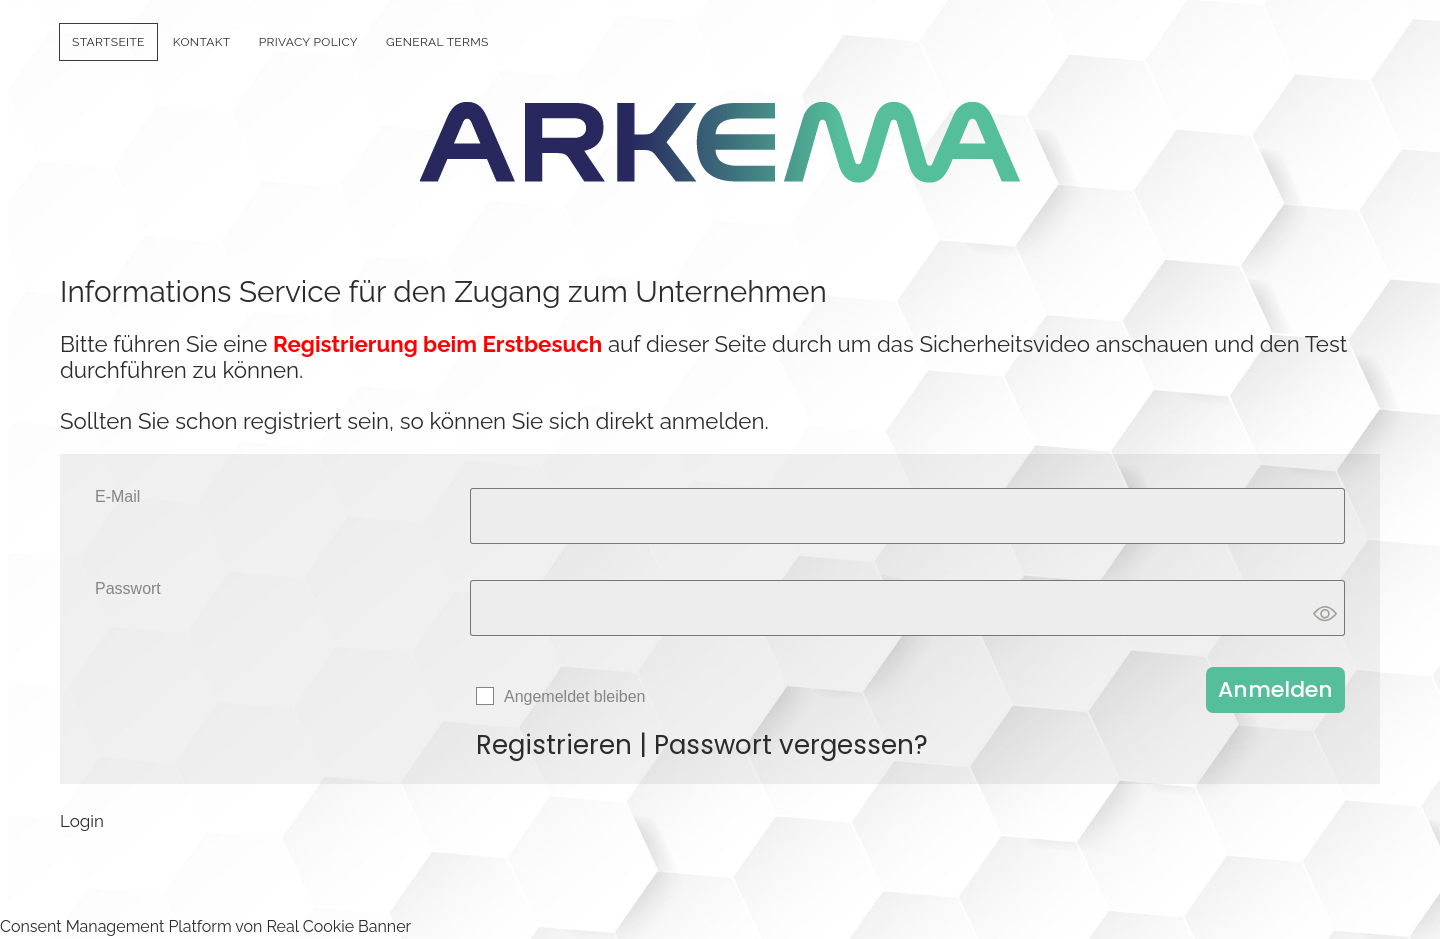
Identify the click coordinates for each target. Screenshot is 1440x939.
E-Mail (117, 496)
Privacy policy (308, 42)
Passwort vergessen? (791, 745)
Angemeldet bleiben (574, 696)
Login (82, 821)
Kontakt (202, 42)
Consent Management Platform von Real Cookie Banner (205, 926)
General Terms (437, 42)
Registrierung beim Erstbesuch (437, 344)
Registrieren (554, 745)
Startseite (108, 42)
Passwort (128, 588)
